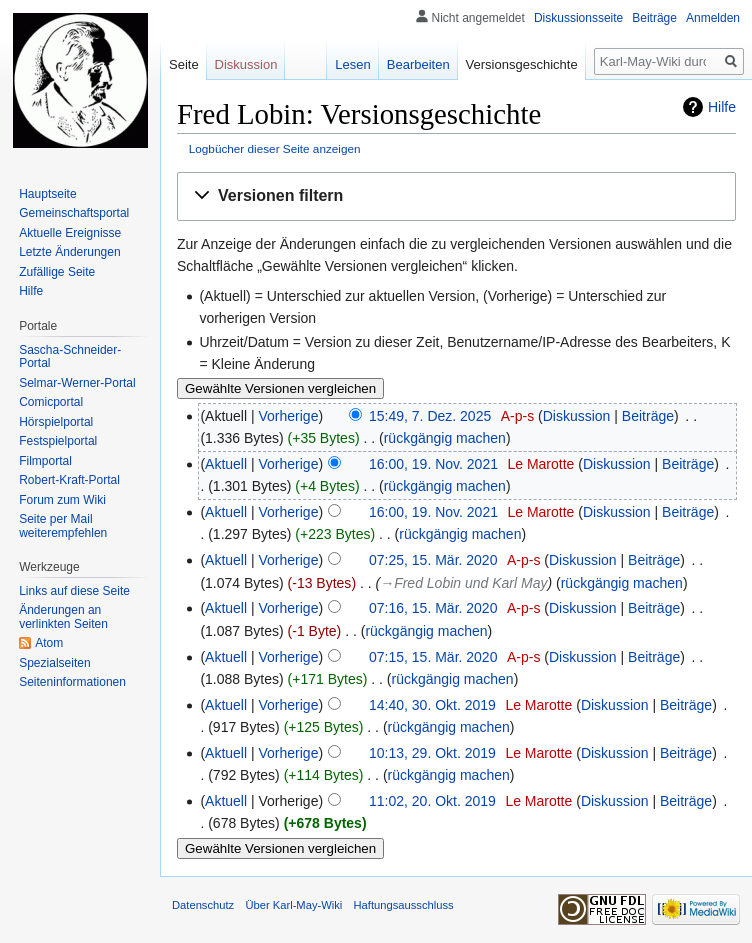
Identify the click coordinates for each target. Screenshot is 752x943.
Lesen (352, 64)
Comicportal (51, 402)
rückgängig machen (445, 438)
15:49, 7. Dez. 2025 (430, 416)
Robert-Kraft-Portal (69, 480)
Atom (49, 643)
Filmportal (45, 461)
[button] (456, 196)
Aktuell (226, 464)
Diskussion (577, 416)
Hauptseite (47, 194)
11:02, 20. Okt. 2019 (432, 801)
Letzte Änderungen (69, 252)
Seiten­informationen (72, 682)
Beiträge (648, 416)
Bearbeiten (418, 64)
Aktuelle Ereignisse (70, 233)
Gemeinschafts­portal (74, 213)
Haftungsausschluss (404, 905)
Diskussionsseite (578, 18)
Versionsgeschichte (522, 64)
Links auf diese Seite (74, 591)
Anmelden (713, 18)
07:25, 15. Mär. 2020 (433, 560)
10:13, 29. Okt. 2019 (432, 753)
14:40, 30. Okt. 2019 (432, 705)
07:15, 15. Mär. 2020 (433, 657)
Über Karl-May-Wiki (293, 905)
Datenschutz (203, 905)
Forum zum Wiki (62, 500)
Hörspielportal (56, 422)
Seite (184, 64)
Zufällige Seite (57, 272)
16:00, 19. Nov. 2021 (433, 464)
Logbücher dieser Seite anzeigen (275, 148)
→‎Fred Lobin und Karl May (463, 583)
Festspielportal (58, 441)
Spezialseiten (54, 663)
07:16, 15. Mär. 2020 (433, 608)
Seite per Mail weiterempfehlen (63, 526)
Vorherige (289, 416)
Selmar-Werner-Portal (77, 383)
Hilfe (722, 107)
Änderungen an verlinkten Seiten (63, 617)
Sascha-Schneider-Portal (70, 357)
